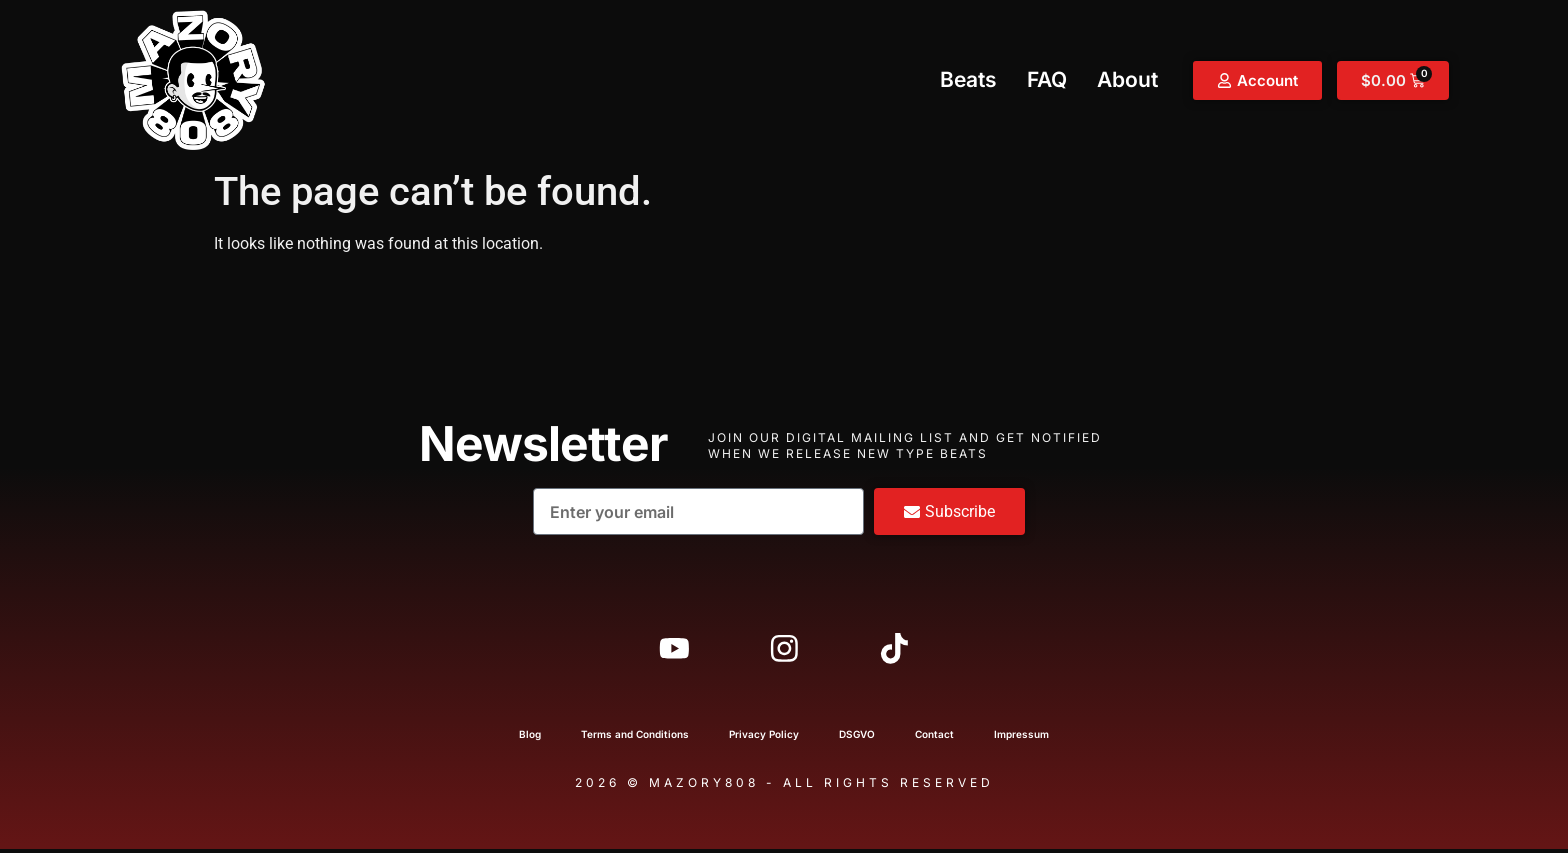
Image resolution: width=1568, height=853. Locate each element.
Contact (934, 738)
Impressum (1021, 738)
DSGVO (857, 738)
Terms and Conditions (635, 738)
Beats (968, 79)
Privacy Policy (764, 738)
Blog (530, 738)
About (1127, 79)
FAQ (1047, 79)
